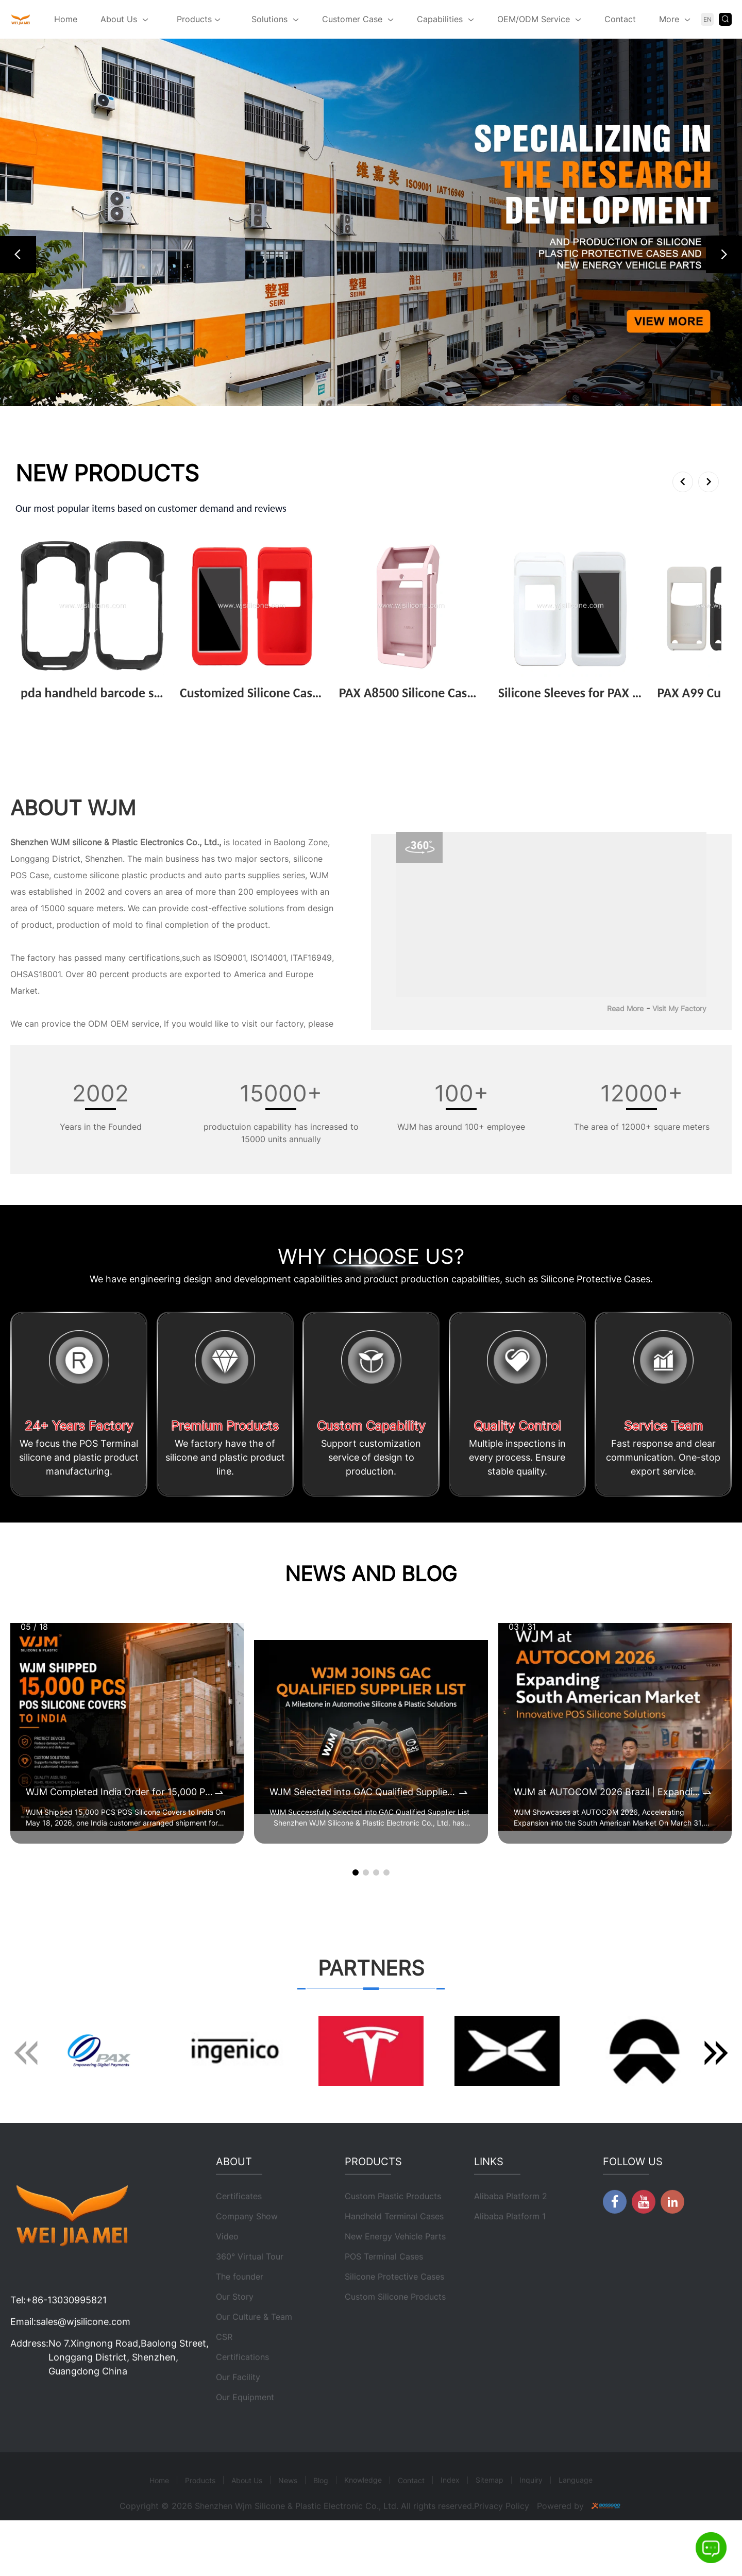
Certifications (242, 2393)
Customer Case (352, 19)
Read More (625, 1008)
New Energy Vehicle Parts (395, 2272)
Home (65, 19)
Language (576, 2516)
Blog (320, 2516)
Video (227, 2272)
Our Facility (238, 2413)
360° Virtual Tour (249, 2292)
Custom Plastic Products (393, 2232)
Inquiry (531, 2516)
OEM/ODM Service (533, 19)
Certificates (239, 2232)
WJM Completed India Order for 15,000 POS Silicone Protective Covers (119, 1791)
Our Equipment (245, 2433)
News (287, 2516)
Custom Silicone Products (395, 2333)
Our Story (235, 2333)
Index (450, 2516)
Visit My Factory (679, 1008)
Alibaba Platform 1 (510, 2252)
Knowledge (363, 2516)
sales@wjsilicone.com (83, 2357)
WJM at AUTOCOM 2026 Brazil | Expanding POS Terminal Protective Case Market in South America (607, 1791)
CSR (224, 2373)
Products (199, 20)
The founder (239, 2312)
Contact (620, 19)
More (669, 19)
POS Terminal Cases (384, 2292)
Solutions (269, 19)
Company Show (247, 2252)
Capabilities (440, 19)
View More (46, 709)
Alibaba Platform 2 (510, 2232)
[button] (18, 254)
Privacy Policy (501, 2542)
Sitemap (489, 2516)
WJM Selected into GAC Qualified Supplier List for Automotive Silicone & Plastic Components (363, 1791)
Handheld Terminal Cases (394, 2252)
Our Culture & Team (254, 2353)
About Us (118, 19)
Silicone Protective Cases (394, 2312)
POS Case (29, 875)
